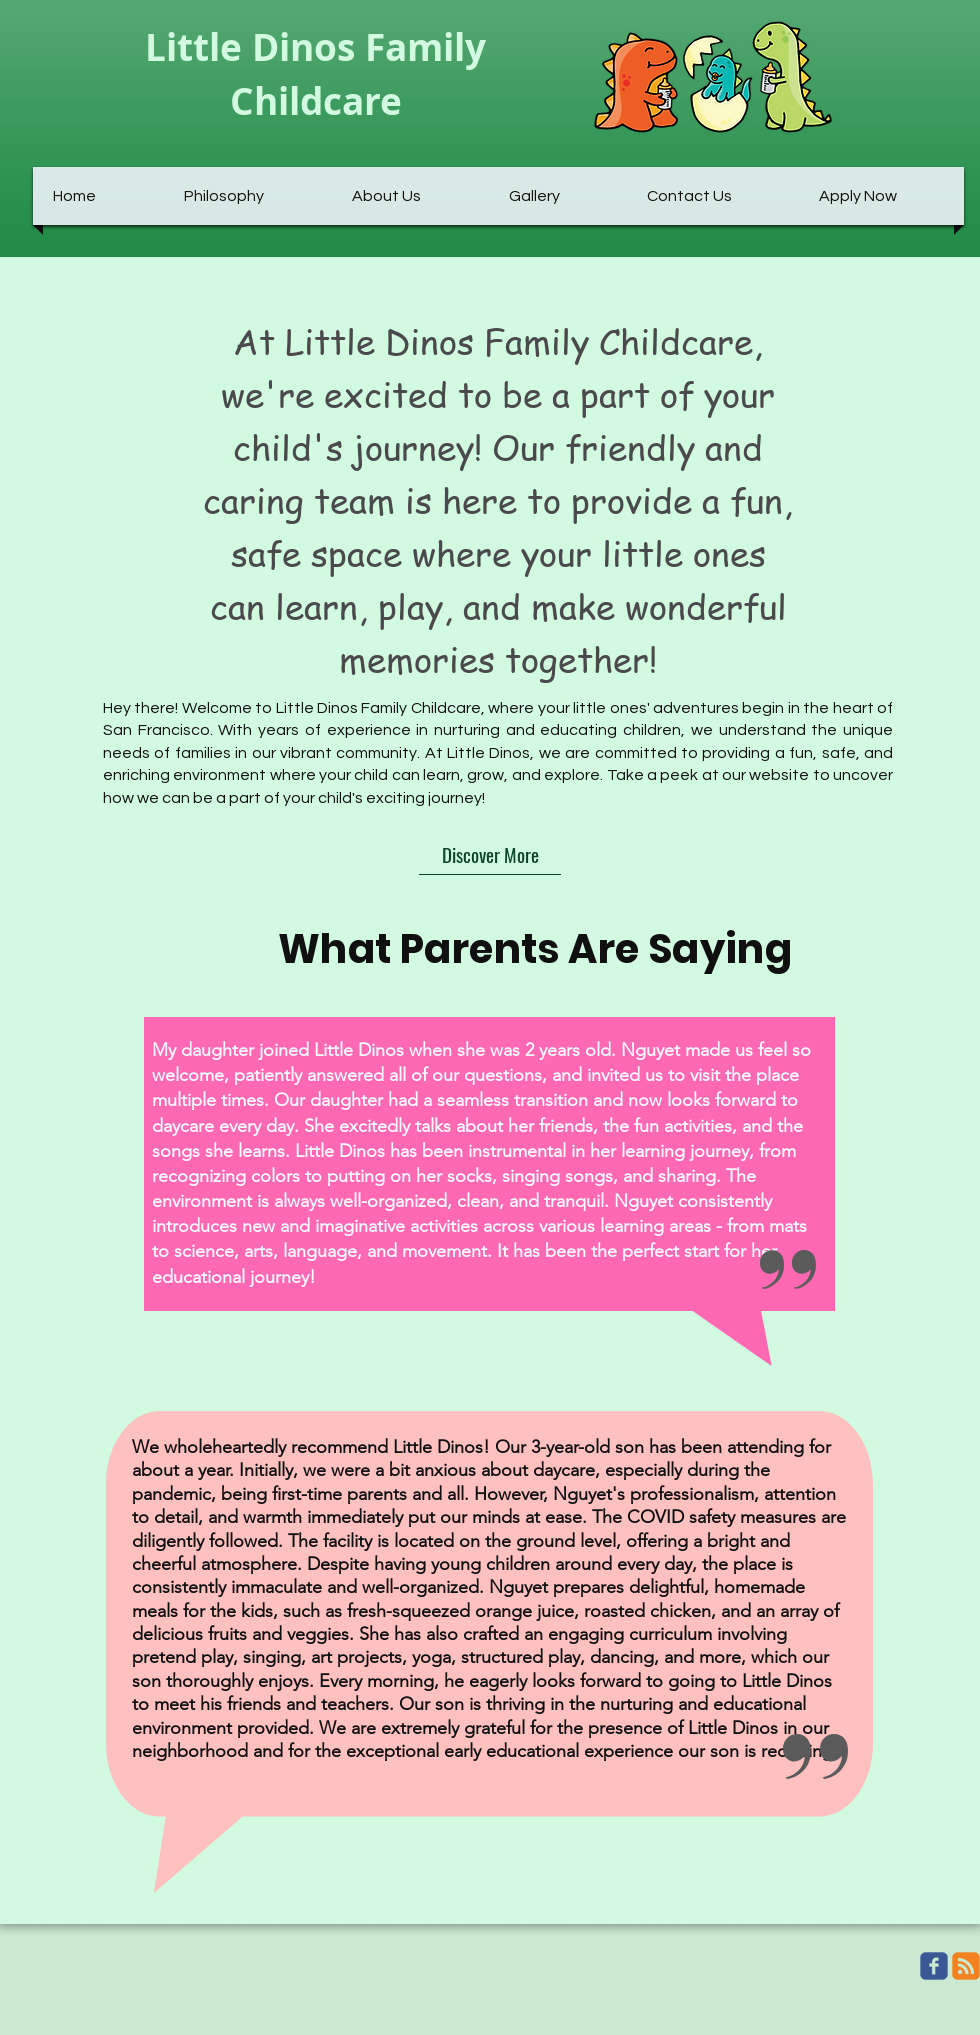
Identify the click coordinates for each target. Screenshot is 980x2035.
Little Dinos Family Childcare (315, 74)
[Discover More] (490, 855)
